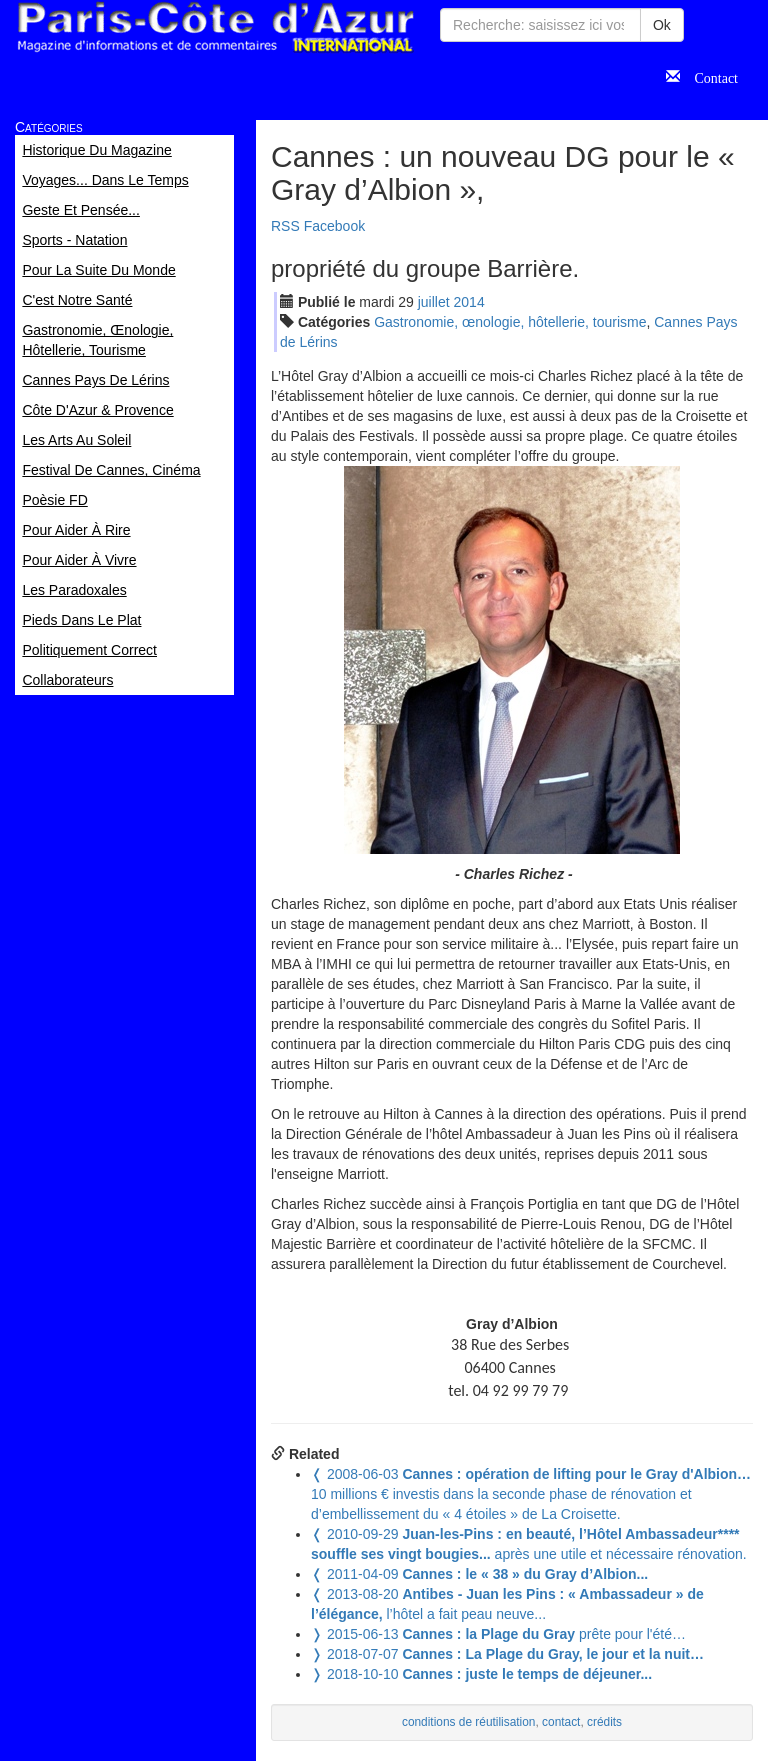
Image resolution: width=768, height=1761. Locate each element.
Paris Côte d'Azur (215, 27)
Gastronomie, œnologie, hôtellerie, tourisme (510, 322)
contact (561, 1722)
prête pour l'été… (498, 1634)
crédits (604, 1722)
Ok (662, 25)
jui (434, 302)
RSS (285, 226)
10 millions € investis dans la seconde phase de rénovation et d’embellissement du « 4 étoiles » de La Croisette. (531, 1494)
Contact (709, 76)
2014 (469, 302)
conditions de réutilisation (469, 1722)
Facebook (334, 226)
